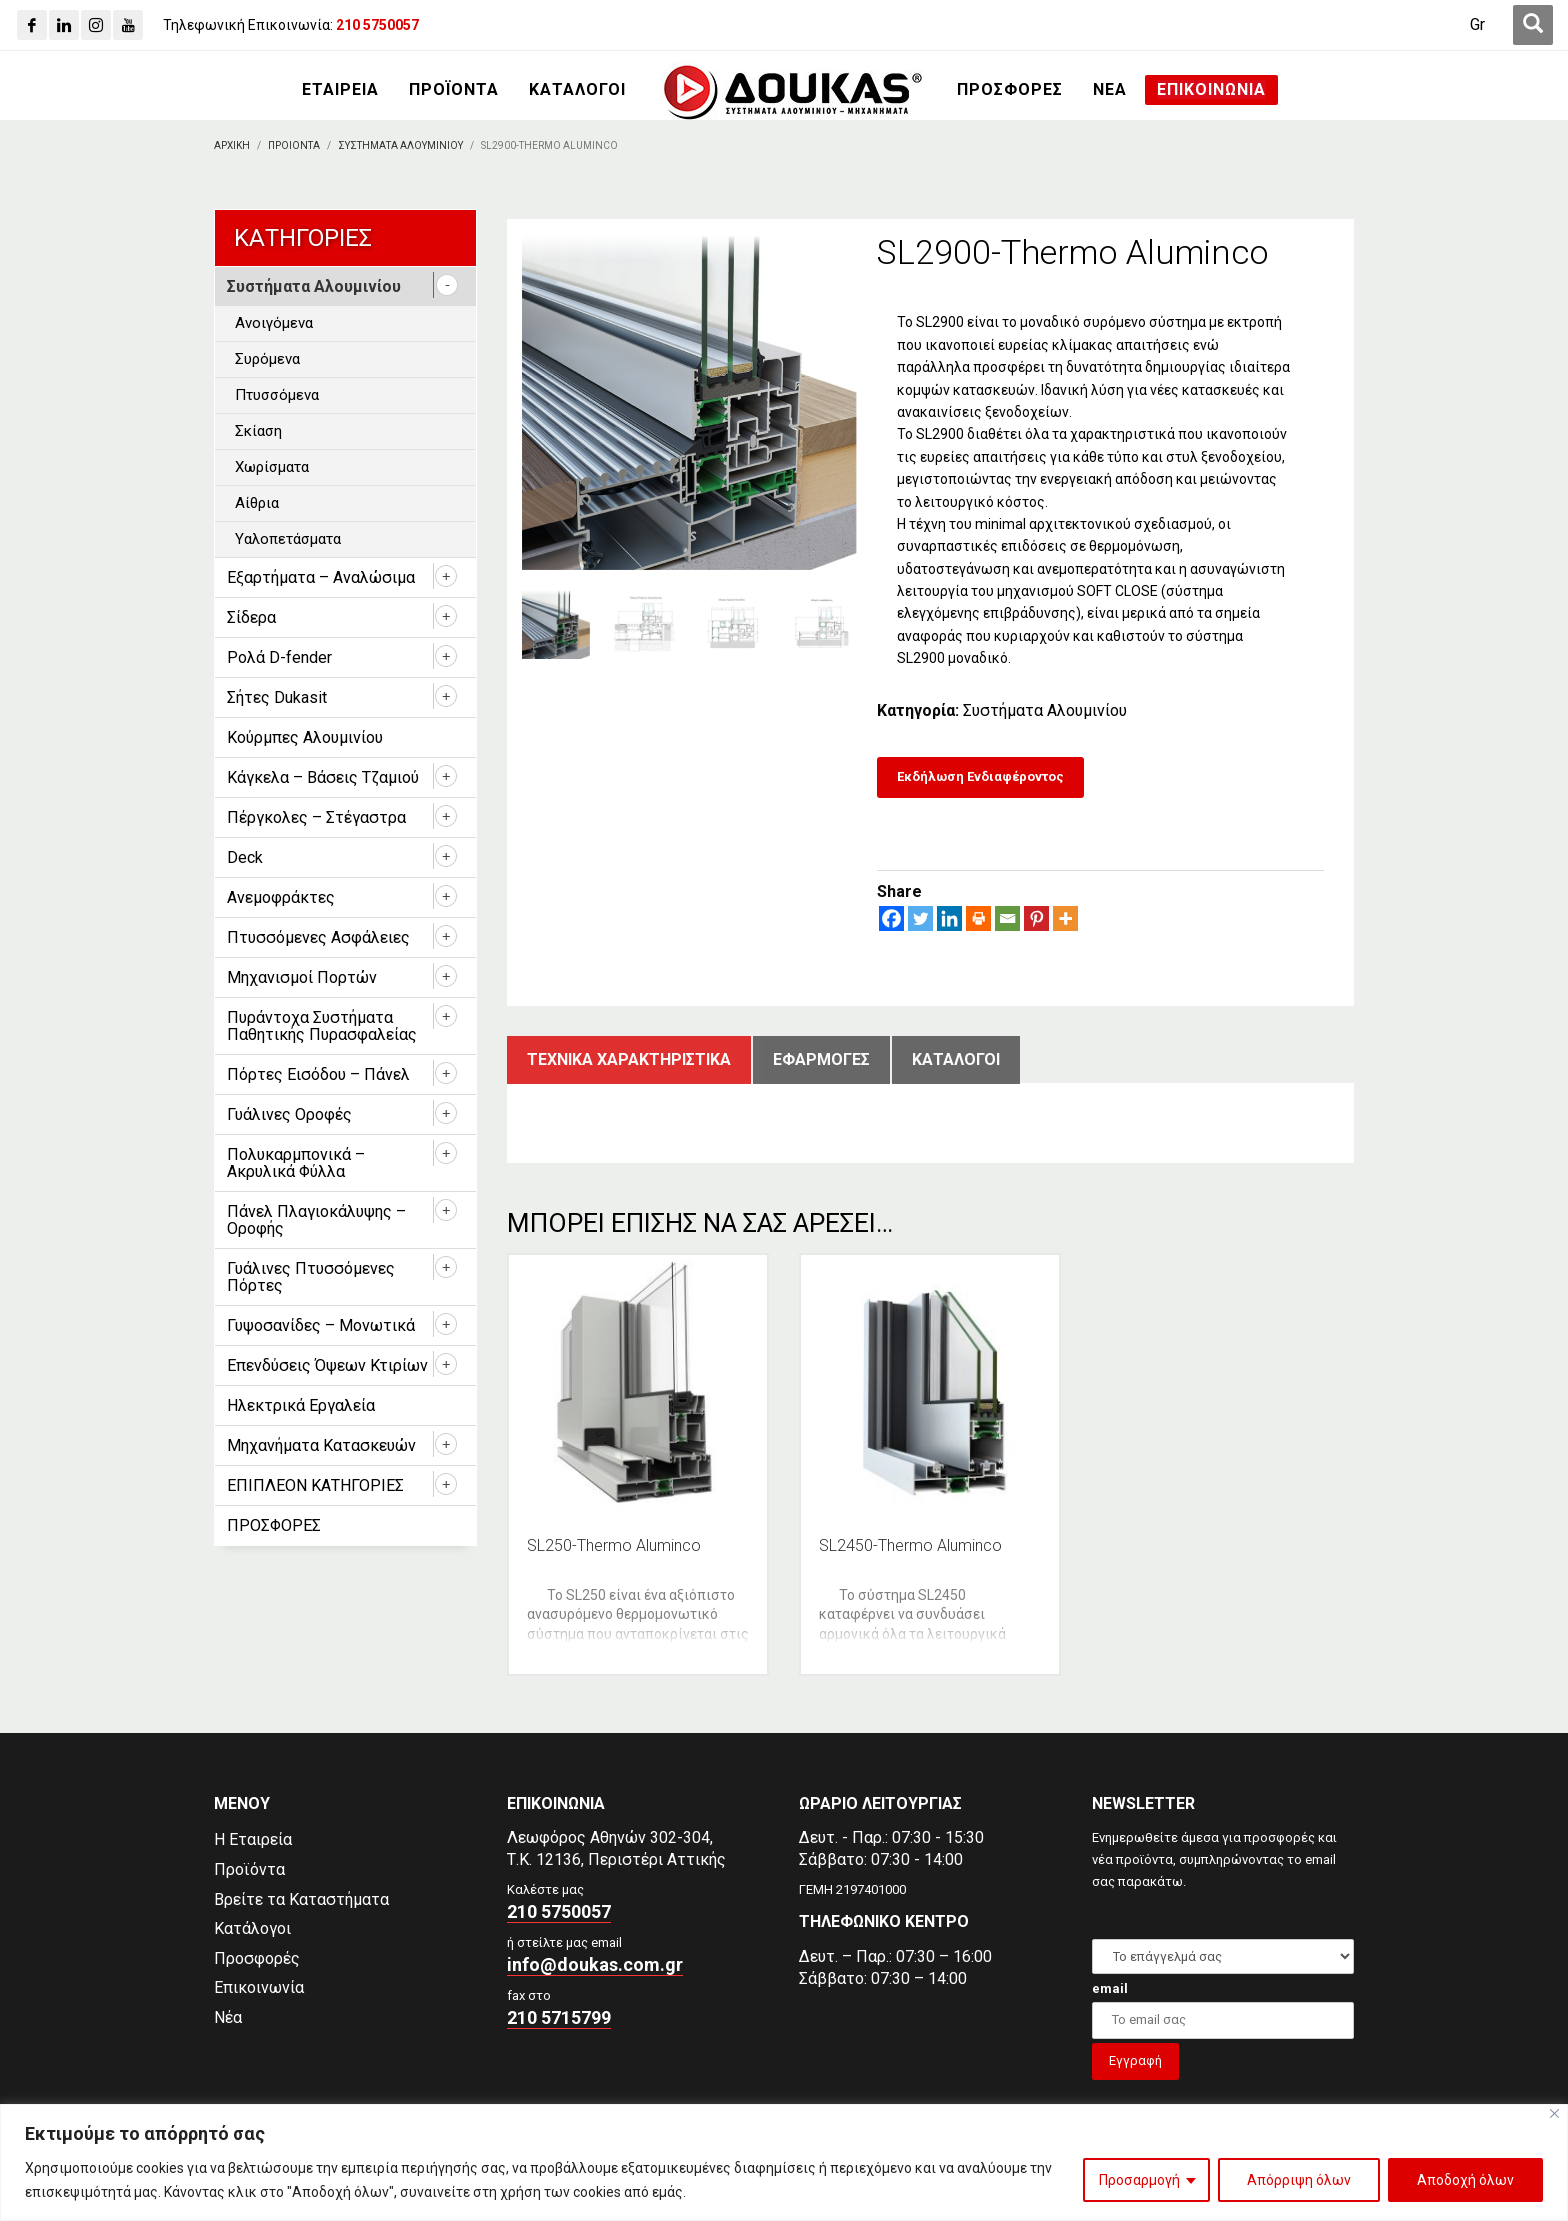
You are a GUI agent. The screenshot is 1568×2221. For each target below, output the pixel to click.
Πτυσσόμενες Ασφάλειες (318, 937)
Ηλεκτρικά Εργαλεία (301, 1405)
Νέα (228, 2017)
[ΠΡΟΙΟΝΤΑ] (294, 145)
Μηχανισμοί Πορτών (302, 977)
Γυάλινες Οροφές (289, 1114)
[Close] (1554, 2113)
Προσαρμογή (1139, 2180)
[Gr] (1477, 25)
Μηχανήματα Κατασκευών (321, 1445)
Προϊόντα (249, 1869)
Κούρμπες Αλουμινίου (305, 737)
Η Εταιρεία (253, 1839)
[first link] (1533, 25)
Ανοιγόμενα (274, 323)
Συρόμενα (267, 359)
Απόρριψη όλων (1299, 2180)
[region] (784, 2162)
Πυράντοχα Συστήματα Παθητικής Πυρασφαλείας (322, 1026)
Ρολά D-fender (279, 657)
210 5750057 (559, 1911)
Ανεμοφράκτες (281, 897)
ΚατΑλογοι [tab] (956, 1059)
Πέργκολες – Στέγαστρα (316, 817)
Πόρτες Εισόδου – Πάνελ (318, 1074)
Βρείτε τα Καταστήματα (301, 1899)
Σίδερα (251, 617)
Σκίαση (258, 431)
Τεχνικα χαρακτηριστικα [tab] (629, 1059)
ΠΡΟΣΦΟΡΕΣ (274, 1525)
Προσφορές (257, 1958)
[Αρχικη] (232, 145)
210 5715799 (559, 2017)
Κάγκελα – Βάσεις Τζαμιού (323, 777)
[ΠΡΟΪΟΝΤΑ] (454, 90)
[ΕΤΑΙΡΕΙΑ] (340, 90)
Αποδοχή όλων (1465, 2180)
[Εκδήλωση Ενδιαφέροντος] (980, 777)
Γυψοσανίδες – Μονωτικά (321, 1325)
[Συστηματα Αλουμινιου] (400, 145)
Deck (245, 857)
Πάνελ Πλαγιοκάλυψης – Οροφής (316, 1220)
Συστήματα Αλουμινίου (1045, 710)
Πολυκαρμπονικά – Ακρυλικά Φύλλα (296, 1163)
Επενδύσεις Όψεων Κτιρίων (327, 1365)
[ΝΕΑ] (1110, 90)
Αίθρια (257, 503)
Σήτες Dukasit (277, 697)
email (1110, 1988)
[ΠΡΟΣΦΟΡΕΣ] (1010, 90)
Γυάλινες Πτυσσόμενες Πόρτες (311, 1277)
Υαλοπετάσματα (288, 539)
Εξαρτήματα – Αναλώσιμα (321, 577)
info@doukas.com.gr (595, 1964)
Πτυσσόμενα (277, 395)
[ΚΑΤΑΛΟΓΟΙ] (577, 90)
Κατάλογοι (252, 1928)
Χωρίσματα (272, 467)
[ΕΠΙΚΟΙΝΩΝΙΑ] (1211, 90)
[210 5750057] (377, 25)
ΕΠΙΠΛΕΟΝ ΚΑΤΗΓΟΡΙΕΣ (315, 1485)
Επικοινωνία (259, 1987)
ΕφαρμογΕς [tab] (821, 1059)
